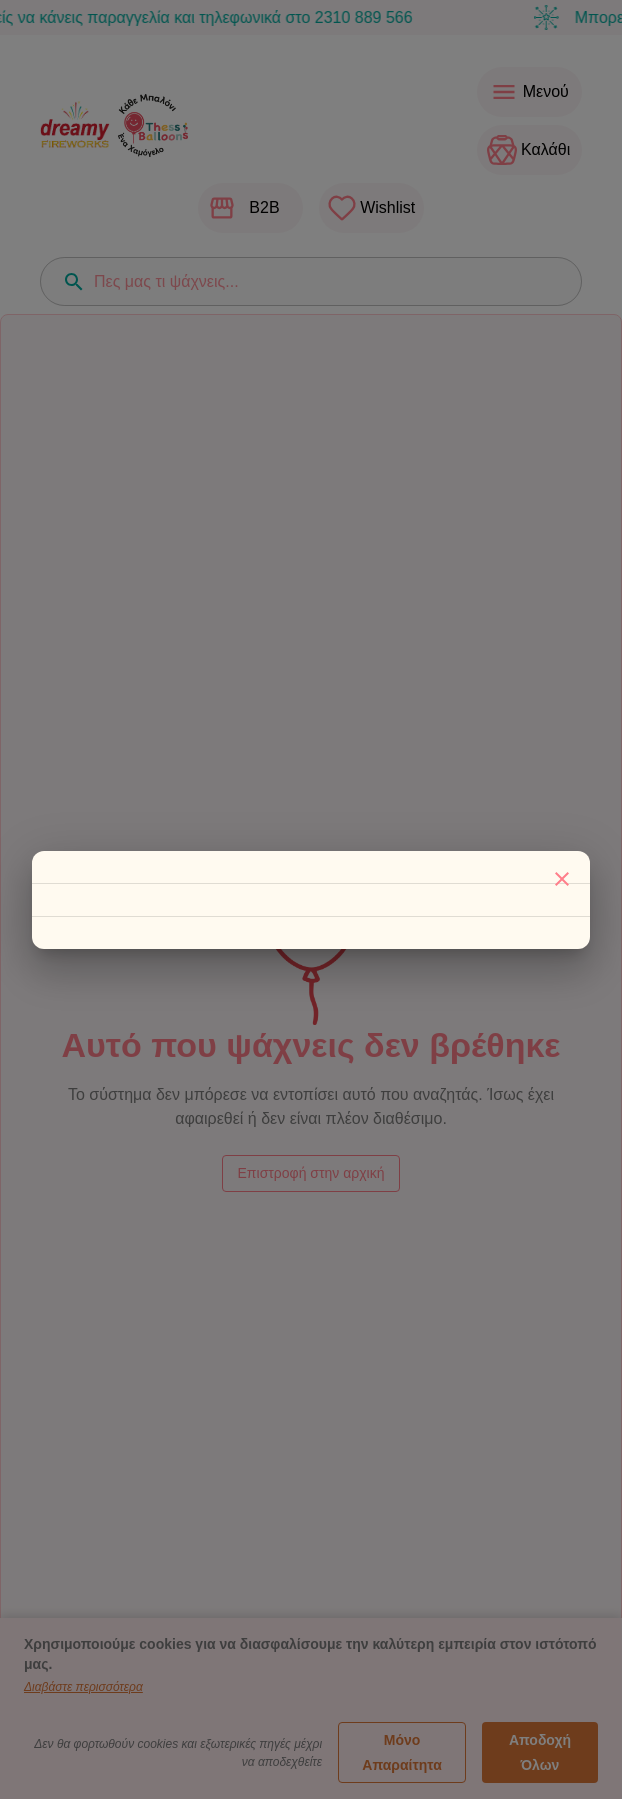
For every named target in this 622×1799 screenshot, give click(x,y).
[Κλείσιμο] (562, 879)
